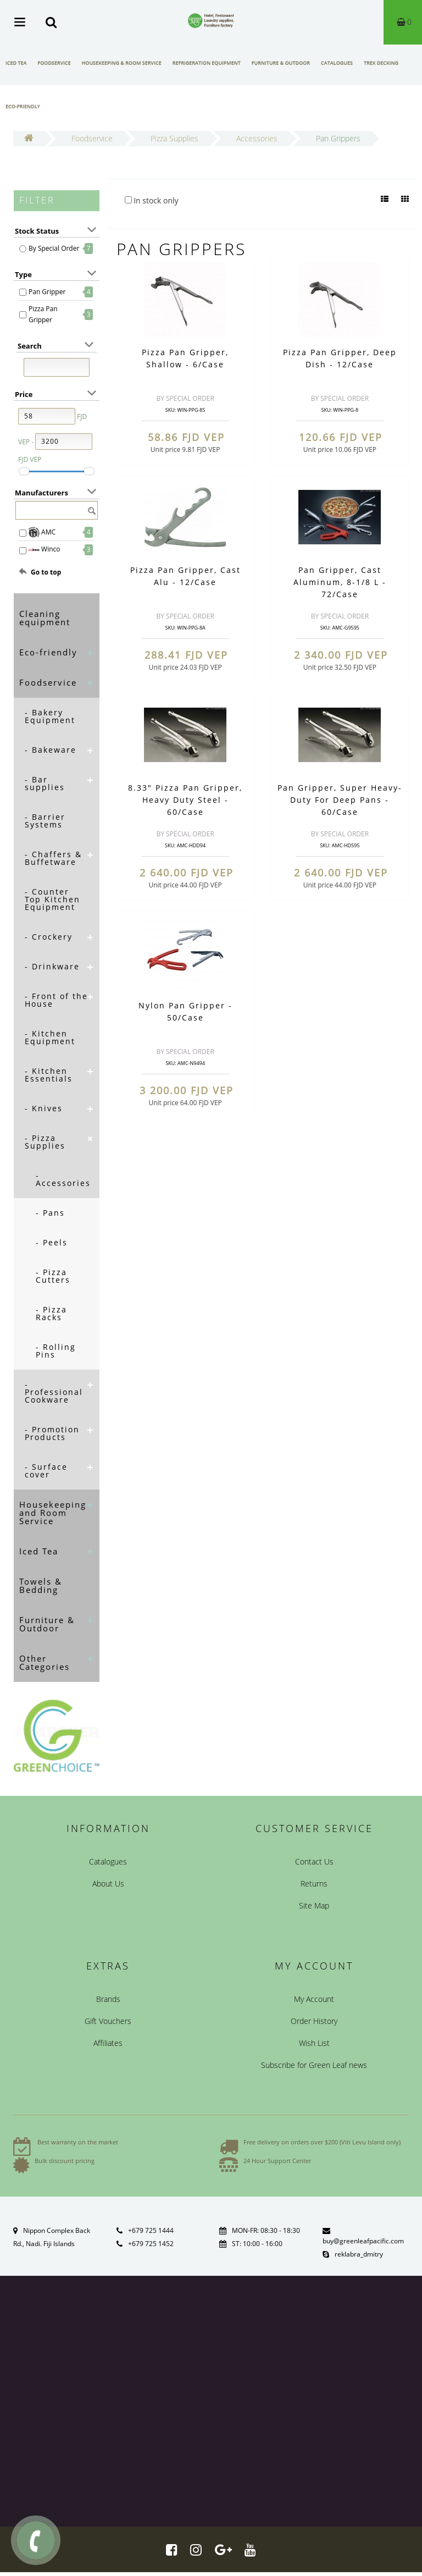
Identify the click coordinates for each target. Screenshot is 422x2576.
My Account (314, 1999)
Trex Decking (381, 63)
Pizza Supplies (174, 138)
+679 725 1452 (151, 2243)
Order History (314, 2021)
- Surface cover (46, 1470)
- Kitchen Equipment (50, 1037)
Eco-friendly (22, 106)
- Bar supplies (45, 783)
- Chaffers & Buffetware (53, 858)
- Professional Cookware (54, 1392)
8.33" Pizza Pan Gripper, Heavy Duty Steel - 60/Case (185, 799)
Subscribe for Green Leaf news (314, 2065)
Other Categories (44, 1662)
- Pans (50, 1212)
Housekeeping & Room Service (122, 63)
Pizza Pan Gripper (43, 314)
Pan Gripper (47, 291)
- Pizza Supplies (45, 1142)
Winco (44, 549)
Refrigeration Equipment (207, 63)
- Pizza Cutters (53, 1276)
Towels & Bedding (40, 1585)
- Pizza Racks (51, 1313)
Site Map (314, 1905)
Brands (108, 1999)
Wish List (314, 2043)
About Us (108, 1883)
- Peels (52, 1242)
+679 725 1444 (151, 2230)
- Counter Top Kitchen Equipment (52, 899)
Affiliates (108, 2043)
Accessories (256, 138)
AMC (42, 532)
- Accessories (63, 1179)
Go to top (46, 572)
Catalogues (337, 63)
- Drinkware (52, 966)
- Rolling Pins (56, 1351)
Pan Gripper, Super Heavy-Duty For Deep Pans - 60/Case (339, 799)
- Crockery (49, 936)
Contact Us (314, 1861)
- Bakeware (50, 749)
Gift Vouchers (108, 2021)
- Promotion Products (52, 1433)
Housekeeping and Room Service (52, 1512)
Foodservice (53, 63)
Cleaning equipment (44, 617)
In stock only (152, 200)
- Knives (44, 1108)
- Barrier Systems (45, 821)
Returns (314, 1883)
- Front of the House (56, 1000)
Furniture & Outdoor (281, 63)
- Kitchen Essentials (49, 1075)
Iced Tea (15, 63)
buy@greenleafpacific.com (363, 2241)
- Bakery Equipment (50, 716)
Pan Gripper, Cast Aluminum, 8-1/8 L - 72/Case (339, 582)
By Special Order (54, 248)
